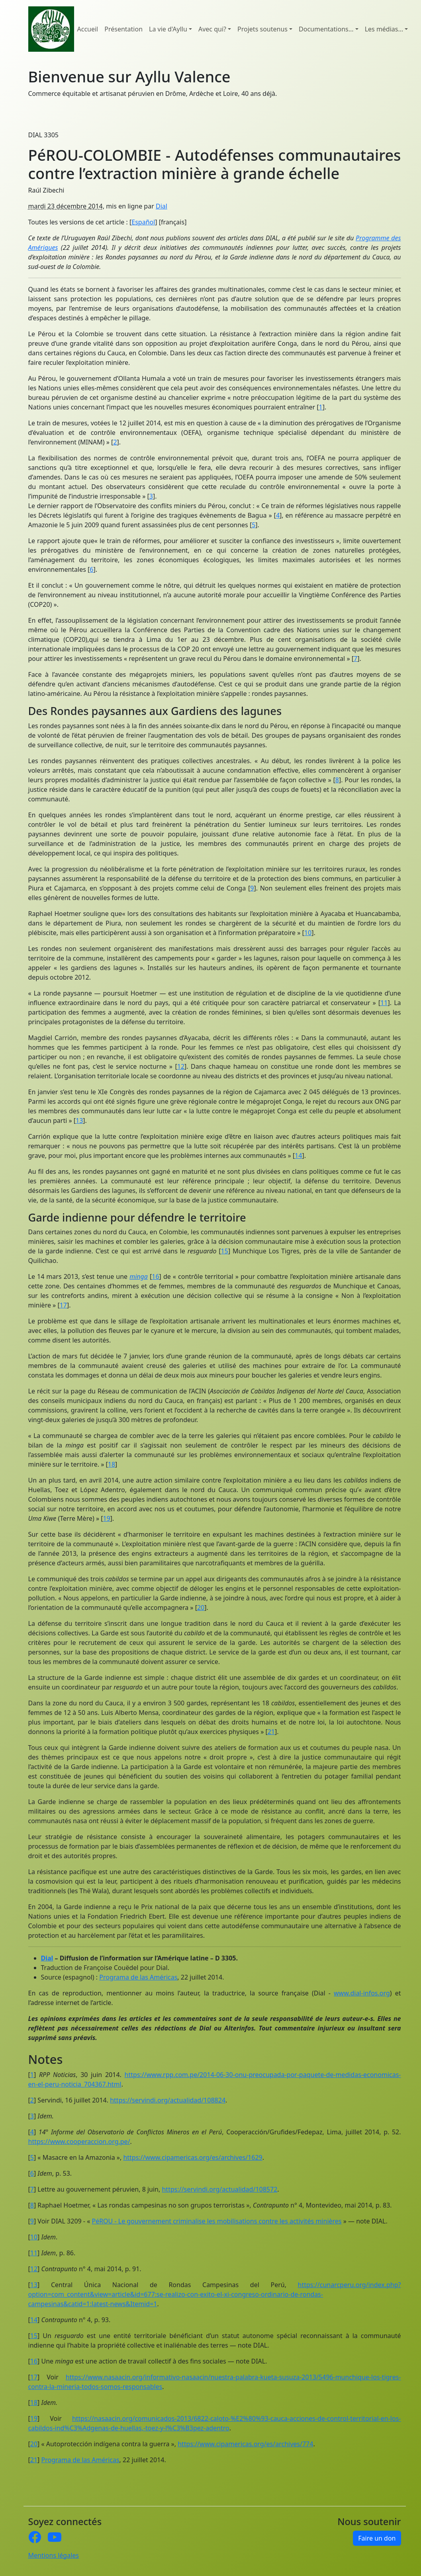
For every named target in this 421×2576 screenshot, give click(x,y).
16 (155, 1276)
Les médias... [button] (384, 29)
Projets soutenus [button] (262, 29)
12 (180, 1066)
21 (271, 1731)
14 (298, 1155)
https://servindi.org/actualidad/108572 (219, 2189)
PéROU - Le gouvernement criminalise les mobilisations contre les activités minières (216, 2221)
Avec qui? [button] (212, 29)
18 (111, 1464)
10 (307, 932)
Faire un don (377, 2538)
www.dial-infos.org (362, 1993)
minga (138, 1276)
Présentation (123, 29)
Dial (161, 206)
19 (106, 1518)
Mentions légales (53, 2555)
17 (63, 1305)
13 (79, 1120)
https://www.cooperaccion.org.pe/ (79, 2141)
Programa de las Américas (138, 1977)
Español (143, 222)
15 (224, 1251)
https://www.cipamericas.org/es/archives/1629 (192, 2157)
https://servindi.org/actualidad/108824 (167, 2100)
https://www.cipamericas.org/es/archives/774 (245, 2444)
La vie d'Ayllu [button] (168, 29)
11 (384, 1002)
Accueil (87, 29)
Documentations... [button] (326, 29)
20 (200, 1607)
